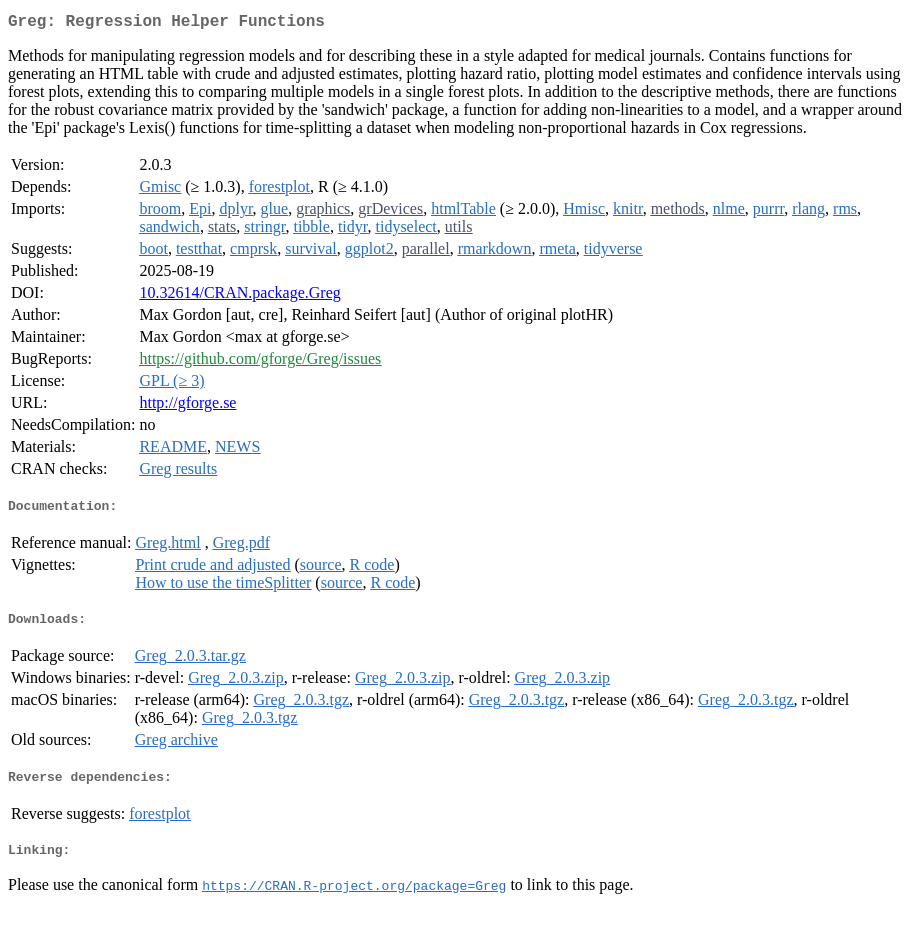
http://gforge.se (187, 406)
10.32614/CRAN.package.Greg (239, 296)
